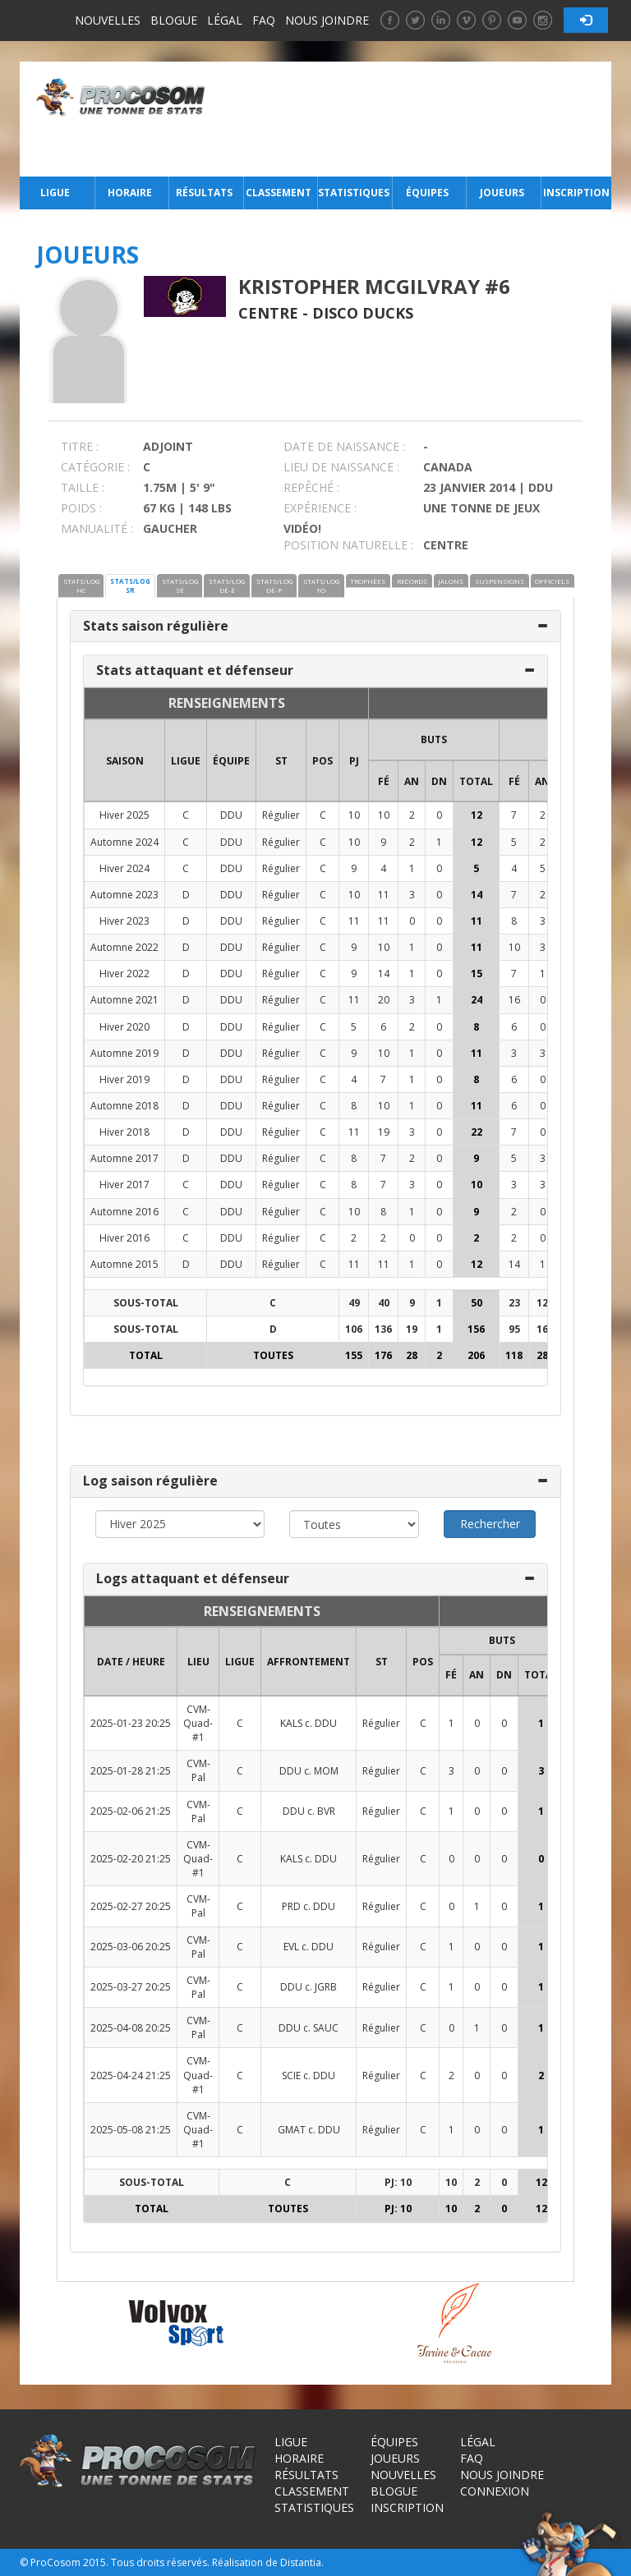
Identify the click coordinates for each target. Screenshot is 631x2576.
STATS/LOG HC (81, 585)
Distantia (300, 2562)
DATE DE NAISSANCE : (344, 446)
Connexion (494, 2491)
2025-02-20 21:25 (130, 1859)
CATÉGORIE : (95, 467)
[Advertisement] (413, 119)
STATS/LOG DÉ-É (227, 585)
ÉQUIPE (231, 761)
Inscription (576, 193)
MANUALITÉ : (97, 528)
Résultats (204, 193)
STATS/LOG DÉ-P (274, 585)
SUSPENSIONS (499, 580)
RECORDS (412, 580)
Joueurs (502, 193)
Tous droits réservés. (160, 2562)
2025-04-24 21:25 (130, 2075)
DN (439, 781)
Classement (278, 193)
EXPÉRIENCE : (320, 508)
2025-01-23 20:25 (130, 1723)
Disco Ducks (362, 313)
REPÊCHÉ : (311, 487)
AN (411, 781)
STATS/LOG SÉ (180, 585)
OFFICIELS (552, 580)
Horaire (130, 193)
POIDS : (81, 508)
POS (322, 761)
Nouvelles (107, 20)
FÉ (383, 781)
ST (281, 761)
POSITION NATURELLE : (348, 545)
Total (476, 781)
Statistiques (353, 193)
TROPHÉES (367, 580)
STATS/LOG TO (321, 585)
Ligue (55, 193)
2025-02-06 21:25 (130, 1811)
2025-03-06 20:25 (130, 1947)
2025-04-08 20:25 (130, 2028)
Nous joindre (327, 20)
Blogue (173, 20)
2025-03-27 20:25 (130, 1987)
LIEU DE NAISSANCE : (341, 467)
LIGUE (185, 761)
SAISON (125, 761)
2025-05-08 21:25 (130, 2130)
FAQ (263, 20)
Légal (224, 20)
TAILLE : (82, 487)
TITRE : (80, 446)
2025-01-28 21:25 (130, 1771)
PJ (354, 761)
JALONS (450, 580)
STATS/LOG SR (130, 585)
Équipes (427, 193)
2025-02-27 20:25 (130, 1906)
